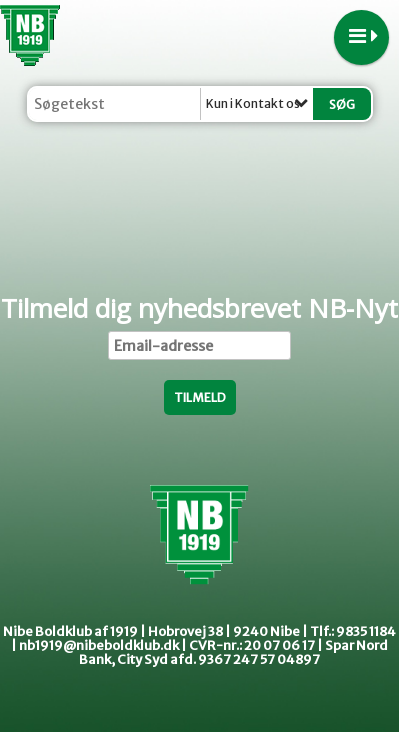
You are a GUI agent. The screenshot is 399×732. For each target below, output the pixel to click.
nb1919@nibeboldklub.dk (99, 645)
